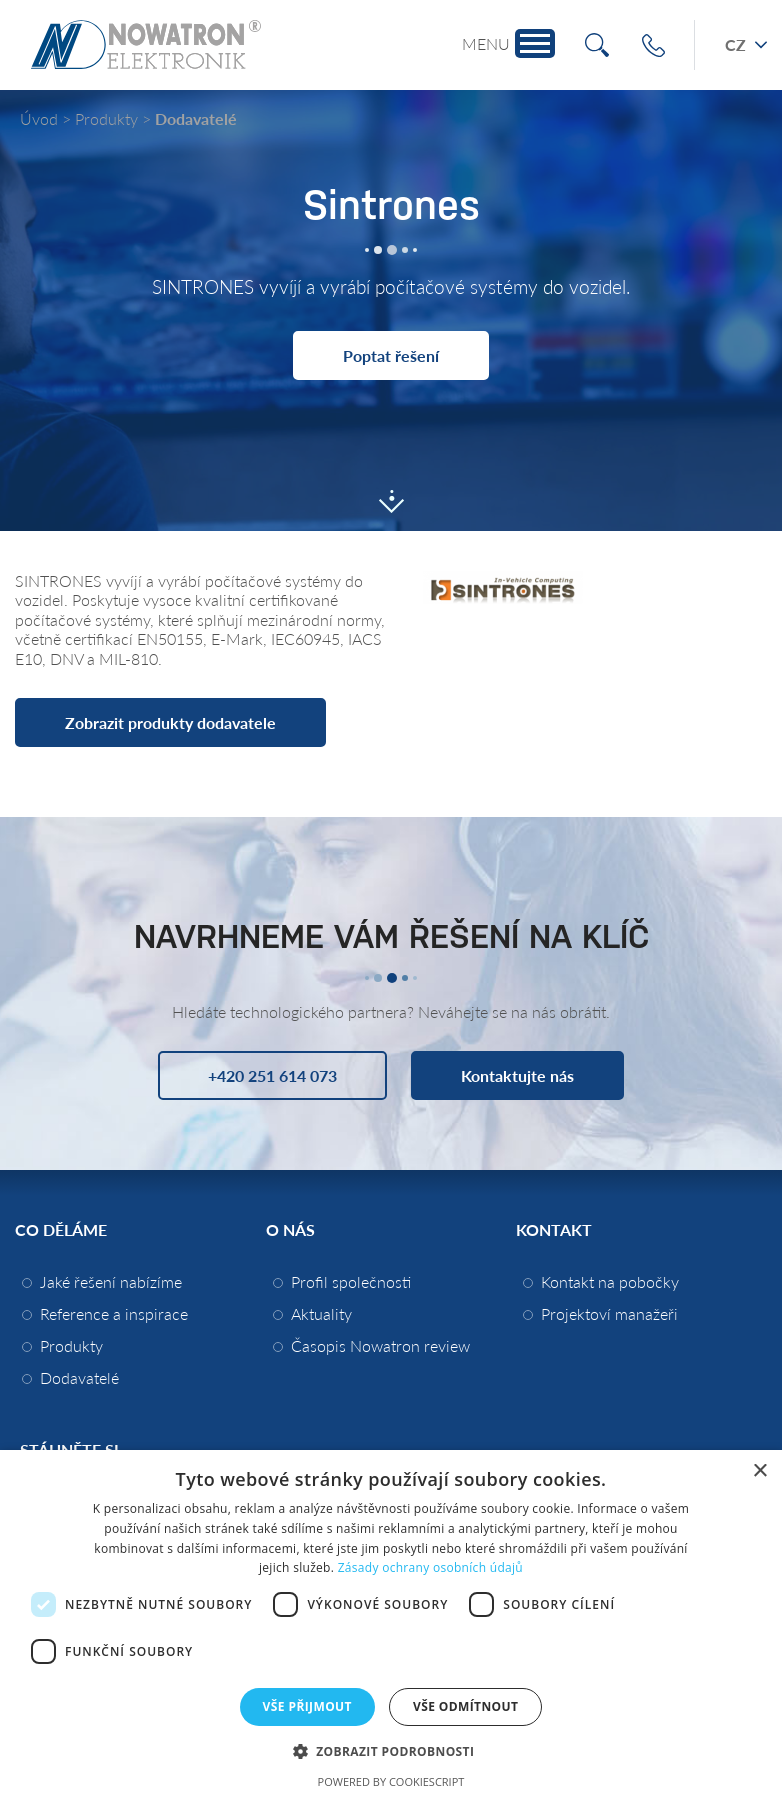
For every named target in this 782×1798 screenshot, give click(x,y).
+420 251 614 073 (653, 45)
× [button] (759, 1471)
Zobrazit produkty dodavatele (170, 722)
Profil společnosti (351, 1281)
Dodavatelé (196, 118)
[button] (391, 1750)
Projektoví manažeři (609, 1313)
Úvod (39, 118)
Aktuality (321, 1313)
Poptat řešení (391, 355)
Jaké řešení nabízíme (111, 1281)
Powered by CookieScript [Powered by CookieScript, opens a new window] (391, 1781)
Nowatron (146, 45)
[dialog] (391, 1624)
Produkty (106, 118)
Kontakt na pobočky (610, 1281)
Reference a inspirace (114, 1313)
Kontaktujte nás (517, 1075)
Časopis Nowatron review (380, 1345)
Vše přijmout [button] (307, 1706)
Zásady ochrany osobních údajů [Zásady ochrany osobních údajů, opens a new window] (430, 1567)
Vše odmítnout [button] (465, 1706)
